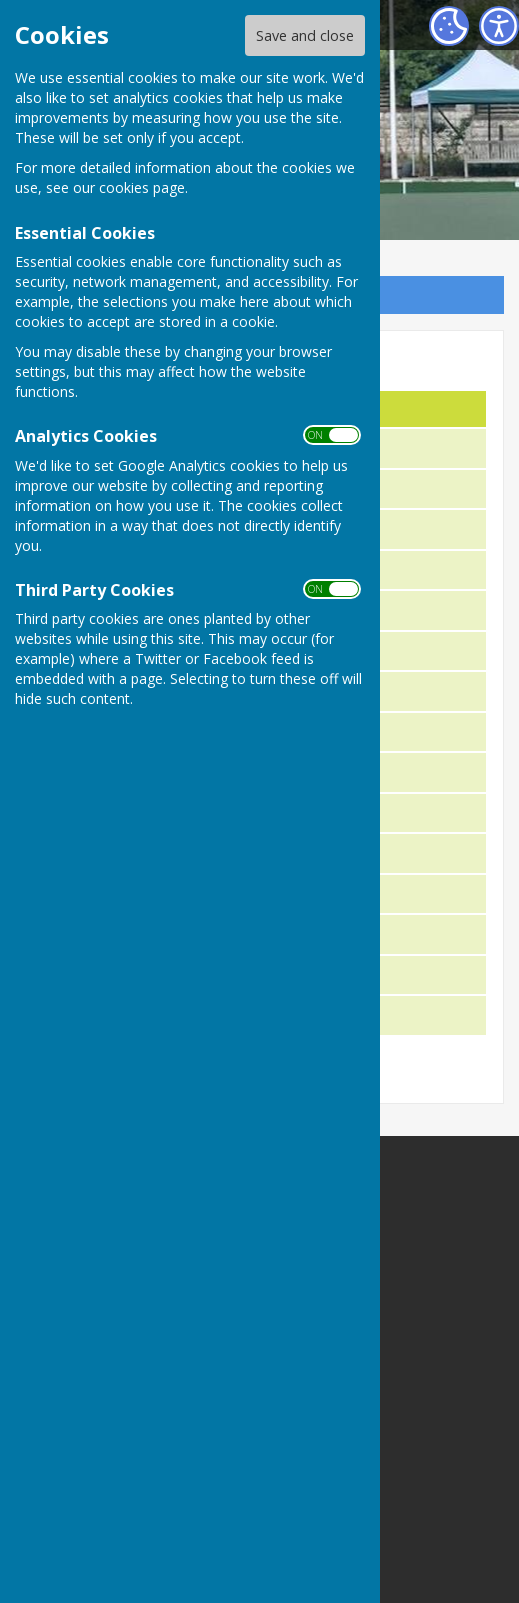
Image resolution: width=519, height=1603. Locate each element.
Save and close (305, 35)
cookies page (142, 187)
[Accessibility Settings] (499, 26)
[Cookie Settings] (449, 26)
